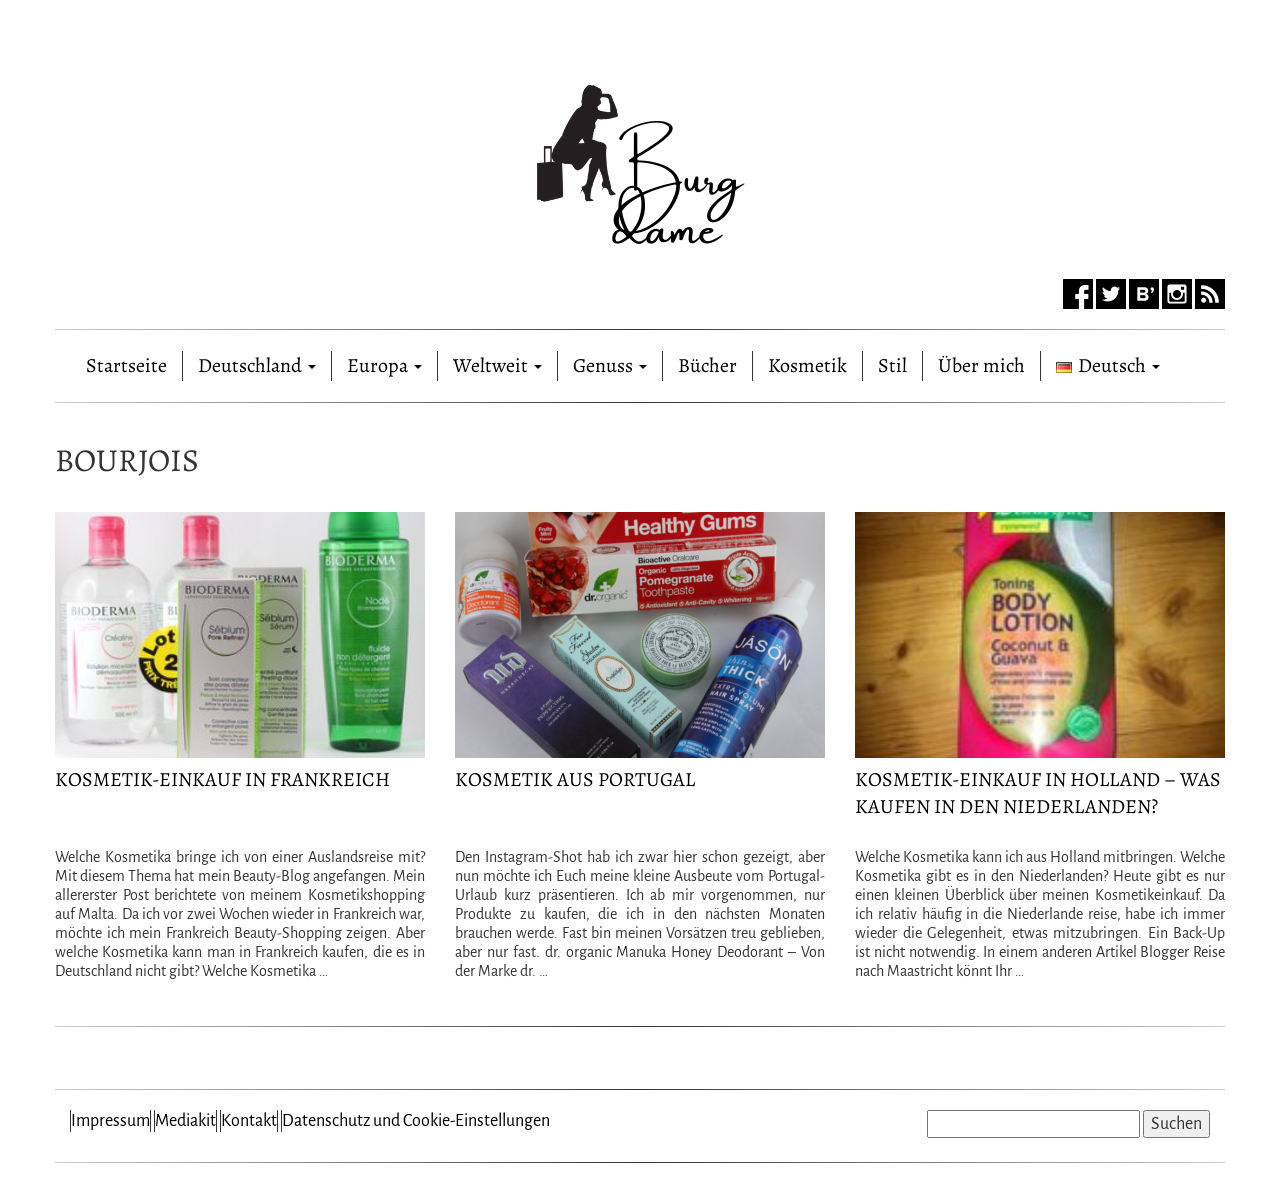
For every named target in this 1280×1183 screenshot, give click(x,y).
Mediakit (185, 1121)
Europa (384, 365)
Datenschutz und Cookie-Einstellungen (416, 1121)
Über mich (981, 365)
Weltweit (497, 365)
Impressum (110, 1121)
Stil (892, 365)
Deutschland (257, 365)
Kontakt (249, 1121)
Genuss (610, 365)
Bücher (707, 365)
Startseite (126, 361)
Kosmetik (807, 365)
